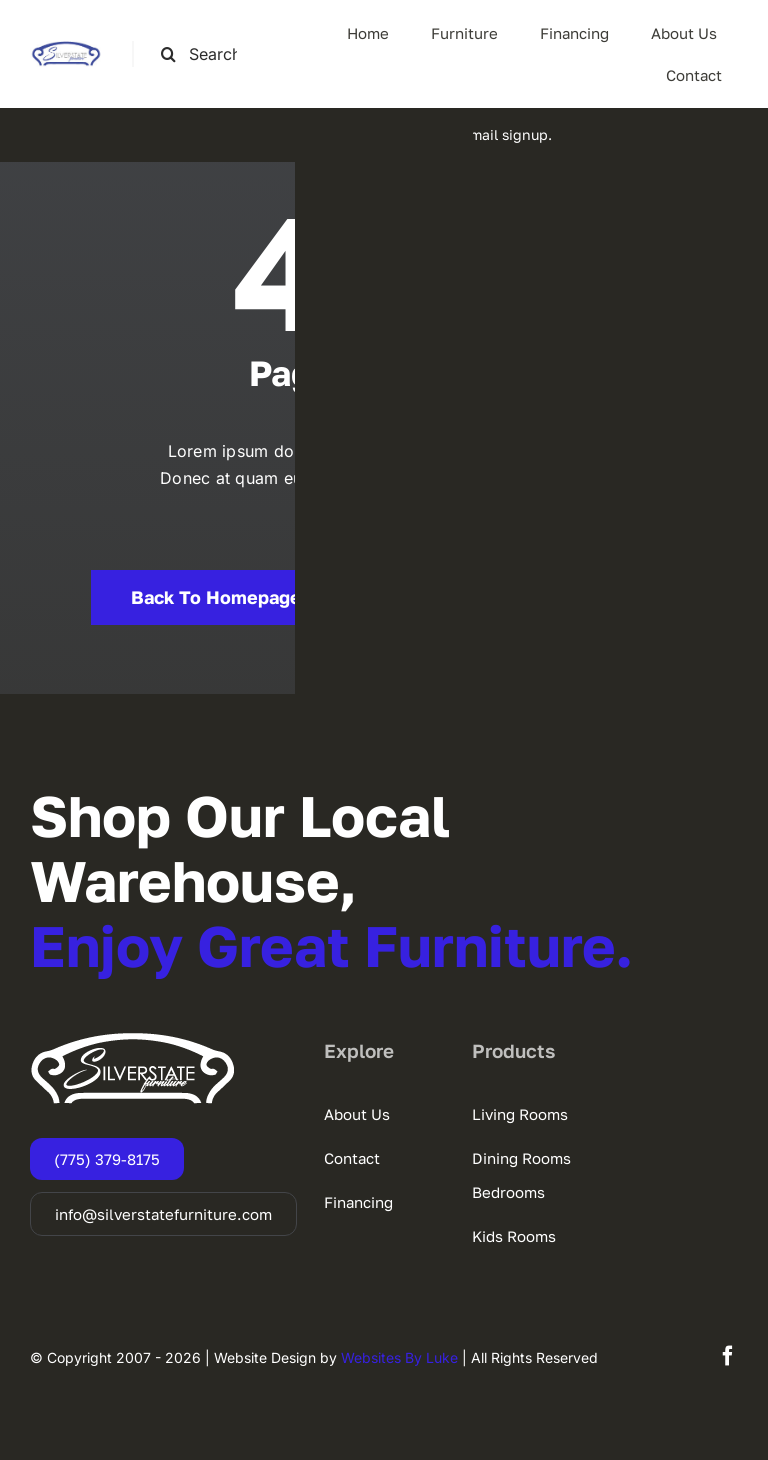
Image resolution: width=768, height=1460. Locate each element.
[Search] (168, 54)
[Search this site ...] (207, 54)
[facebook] (728, 1356)
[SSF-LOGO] (66, 49)
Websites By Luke (399, 1357)
